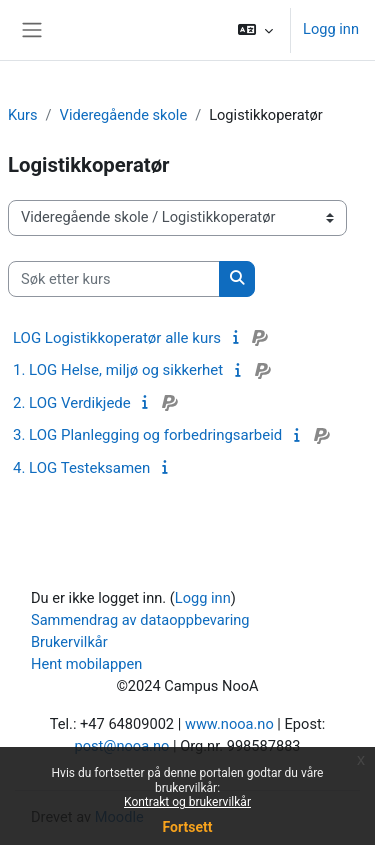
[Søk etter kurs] (114, 279)
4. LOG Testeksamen (81, 468)
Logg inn (331, 29)
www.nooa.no (229, 724)
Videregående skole (124, 115)
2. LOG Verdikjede (72, 403)
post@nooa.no (121, 746)
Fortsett (188, 827)
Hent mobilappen (86, 664)
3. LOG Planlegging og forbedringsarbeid (147, 435)
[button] (255, 30)
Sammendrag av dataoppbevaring (140, 620)
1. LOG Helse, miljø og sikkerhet (118, 370)
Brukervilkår (69, 642)
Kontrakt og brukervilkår (187, 802)
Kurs (23, 115)
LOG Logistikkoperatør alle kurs (117, 338)
